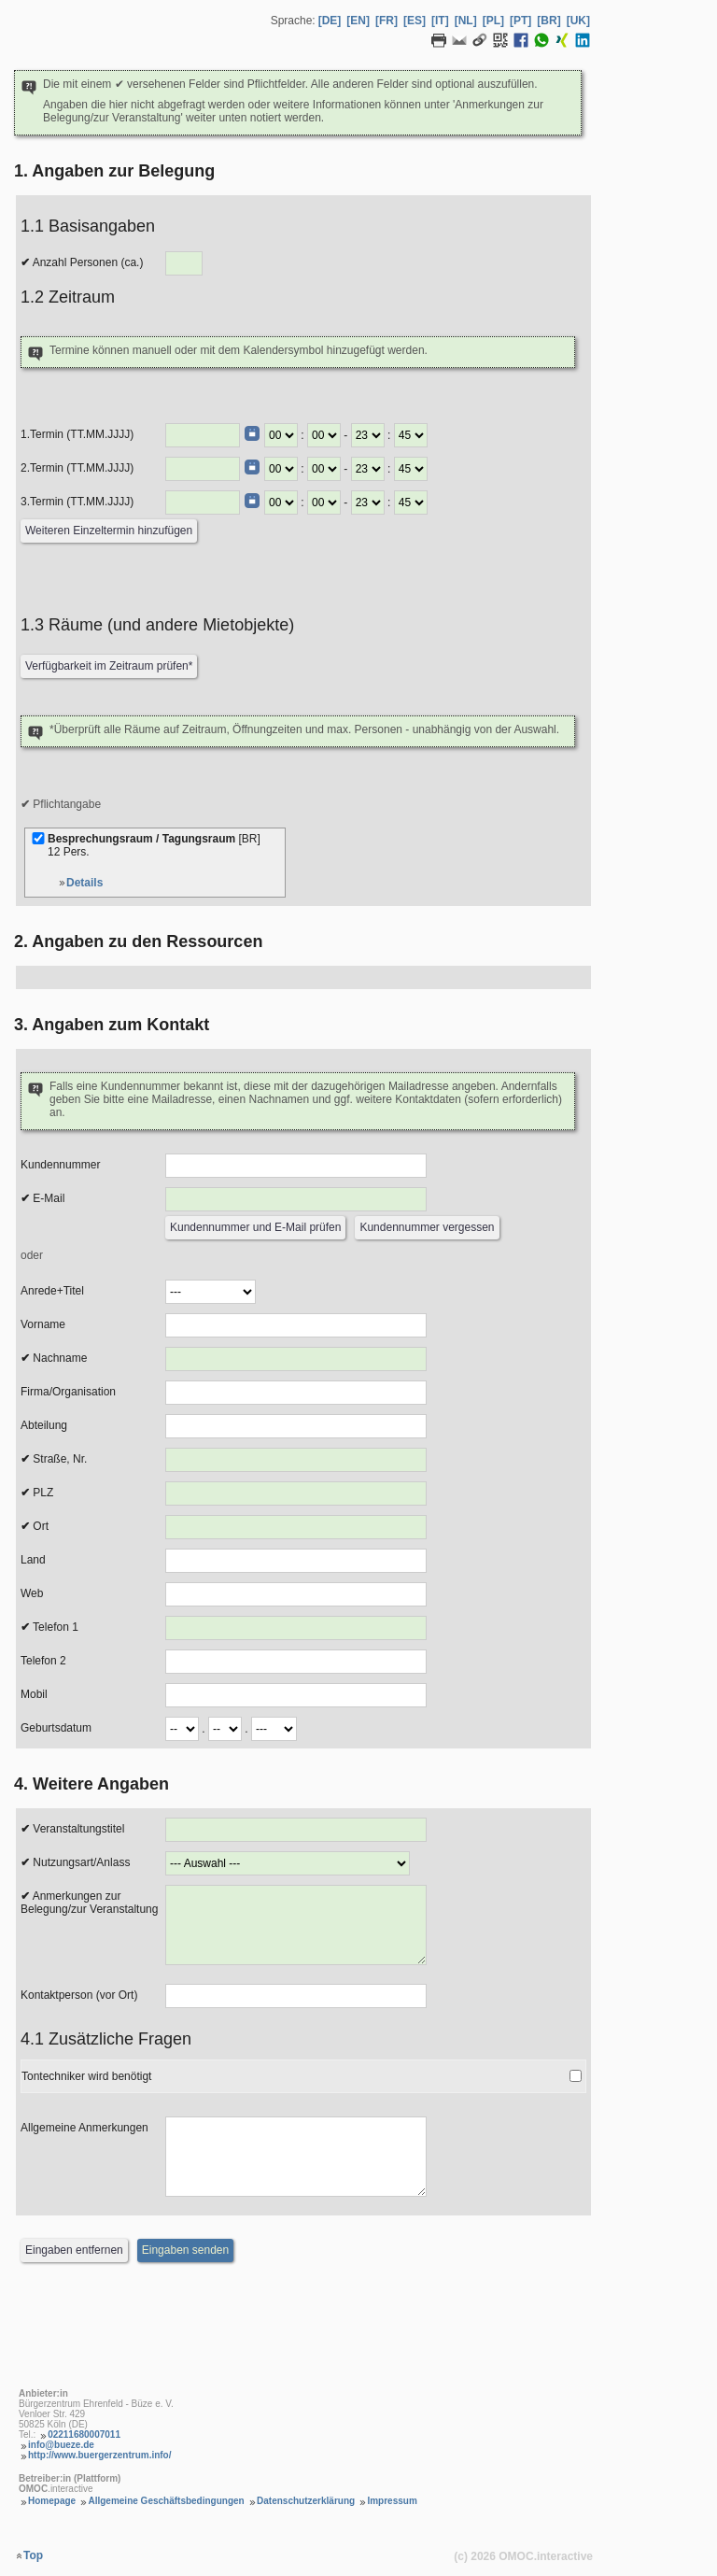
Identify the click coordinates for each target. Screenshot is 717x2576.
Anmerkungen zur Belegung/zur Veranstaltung (89, 1903)
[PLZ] (296, 1493)
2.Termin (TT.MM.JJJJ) (77, 467)
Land (33, 1559)
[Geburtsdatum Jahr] (274, 1729)
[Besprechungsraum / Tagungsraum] (38, 838)
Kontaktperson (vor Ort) (79, 1995)
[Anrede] (210, 1292)
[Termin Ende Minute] (411, 435)
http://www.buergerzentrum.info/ (100, 2455)
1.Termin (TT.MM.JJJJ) (77, 434)
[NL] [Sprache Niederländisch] (466, 20)
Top (33, 2555)
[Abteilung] (296, 1426)
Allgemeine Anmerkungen (84, 2127)
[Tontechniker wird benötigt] (575, 2076)
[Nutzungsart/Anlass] (287, 1863)
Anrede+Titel (52, 1290)
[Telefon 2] (296, 1661)
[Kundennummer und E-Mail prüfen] (255, 1227)
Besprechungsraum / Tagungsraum (155, 851)
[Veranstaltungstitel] (296, 1830)
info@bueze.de (61, 2445)
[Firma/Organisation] (296, 1392)
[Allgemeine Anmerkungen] (296, 2156)
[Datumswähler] (252, 433)
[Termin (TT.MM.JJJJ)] (202, 435)
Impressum (391, 2501)
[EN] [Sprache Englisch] (358, 20)
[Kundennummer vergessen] (427, 1227)
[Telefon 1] (296, 1628)
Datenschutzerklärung (306, 2501)
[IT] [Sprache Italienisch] (440, 20)
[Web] (296, 1594)
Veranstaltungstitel (72, 1828)
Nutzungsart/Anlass (75, 1862)
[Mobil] (296, 1695)
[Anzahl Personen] (184, 263)
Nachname (54, 1358)
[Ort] (296, 1527)
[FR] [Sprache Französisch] (386, 20)
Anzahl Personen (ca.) (82, 262)
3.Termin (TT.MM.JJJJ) (77, 501)
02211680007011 (84, 2434)
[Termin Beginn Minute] (324, 435)
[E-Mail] (296, 1199)
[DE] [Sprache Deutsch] (330, 20)
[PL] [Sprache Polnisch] (493, 20)
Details (84, 882)
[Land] (296, 1561)
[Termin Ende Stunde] (368, 435)
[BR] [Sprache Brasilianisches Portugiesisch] (548, 20)
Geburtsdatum (56, 1727)
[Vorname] (296, 1325)
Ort (35, 1526)
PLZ (37, 1492)
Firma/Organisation (68, 1391)
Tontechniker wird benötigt (86, 2076)
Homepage (52, 2501)
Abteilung (44, 1425)
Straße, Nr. (54, 1458)
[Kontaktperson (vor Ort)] (296, 1996)
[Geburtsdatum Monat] (225, 1729)
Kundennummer (60, 1164)
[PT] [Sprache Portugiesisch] (520, 20)
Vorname (43, 1324)
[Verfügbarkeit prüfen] (109, 666)
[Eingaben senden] (185, 2250)
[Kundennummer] (296, 1166)
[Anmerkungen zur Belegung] (296, 1925)
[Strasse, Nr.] (296, 1460)
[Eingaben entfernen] (74, 2250)
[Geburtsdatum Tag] (182, 1729)
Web (32, 1593)
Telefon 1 (49, 1627)
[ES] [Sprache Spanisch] (414, 20)
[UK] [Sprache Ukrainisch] (578, 20)
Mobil (34, 1694)
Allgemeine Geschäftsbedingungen (166, 2501)
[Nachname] (296, 1359)
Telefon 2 (43, 1660)
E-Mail (42, 1198)
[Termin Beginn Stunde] (281, 435)
